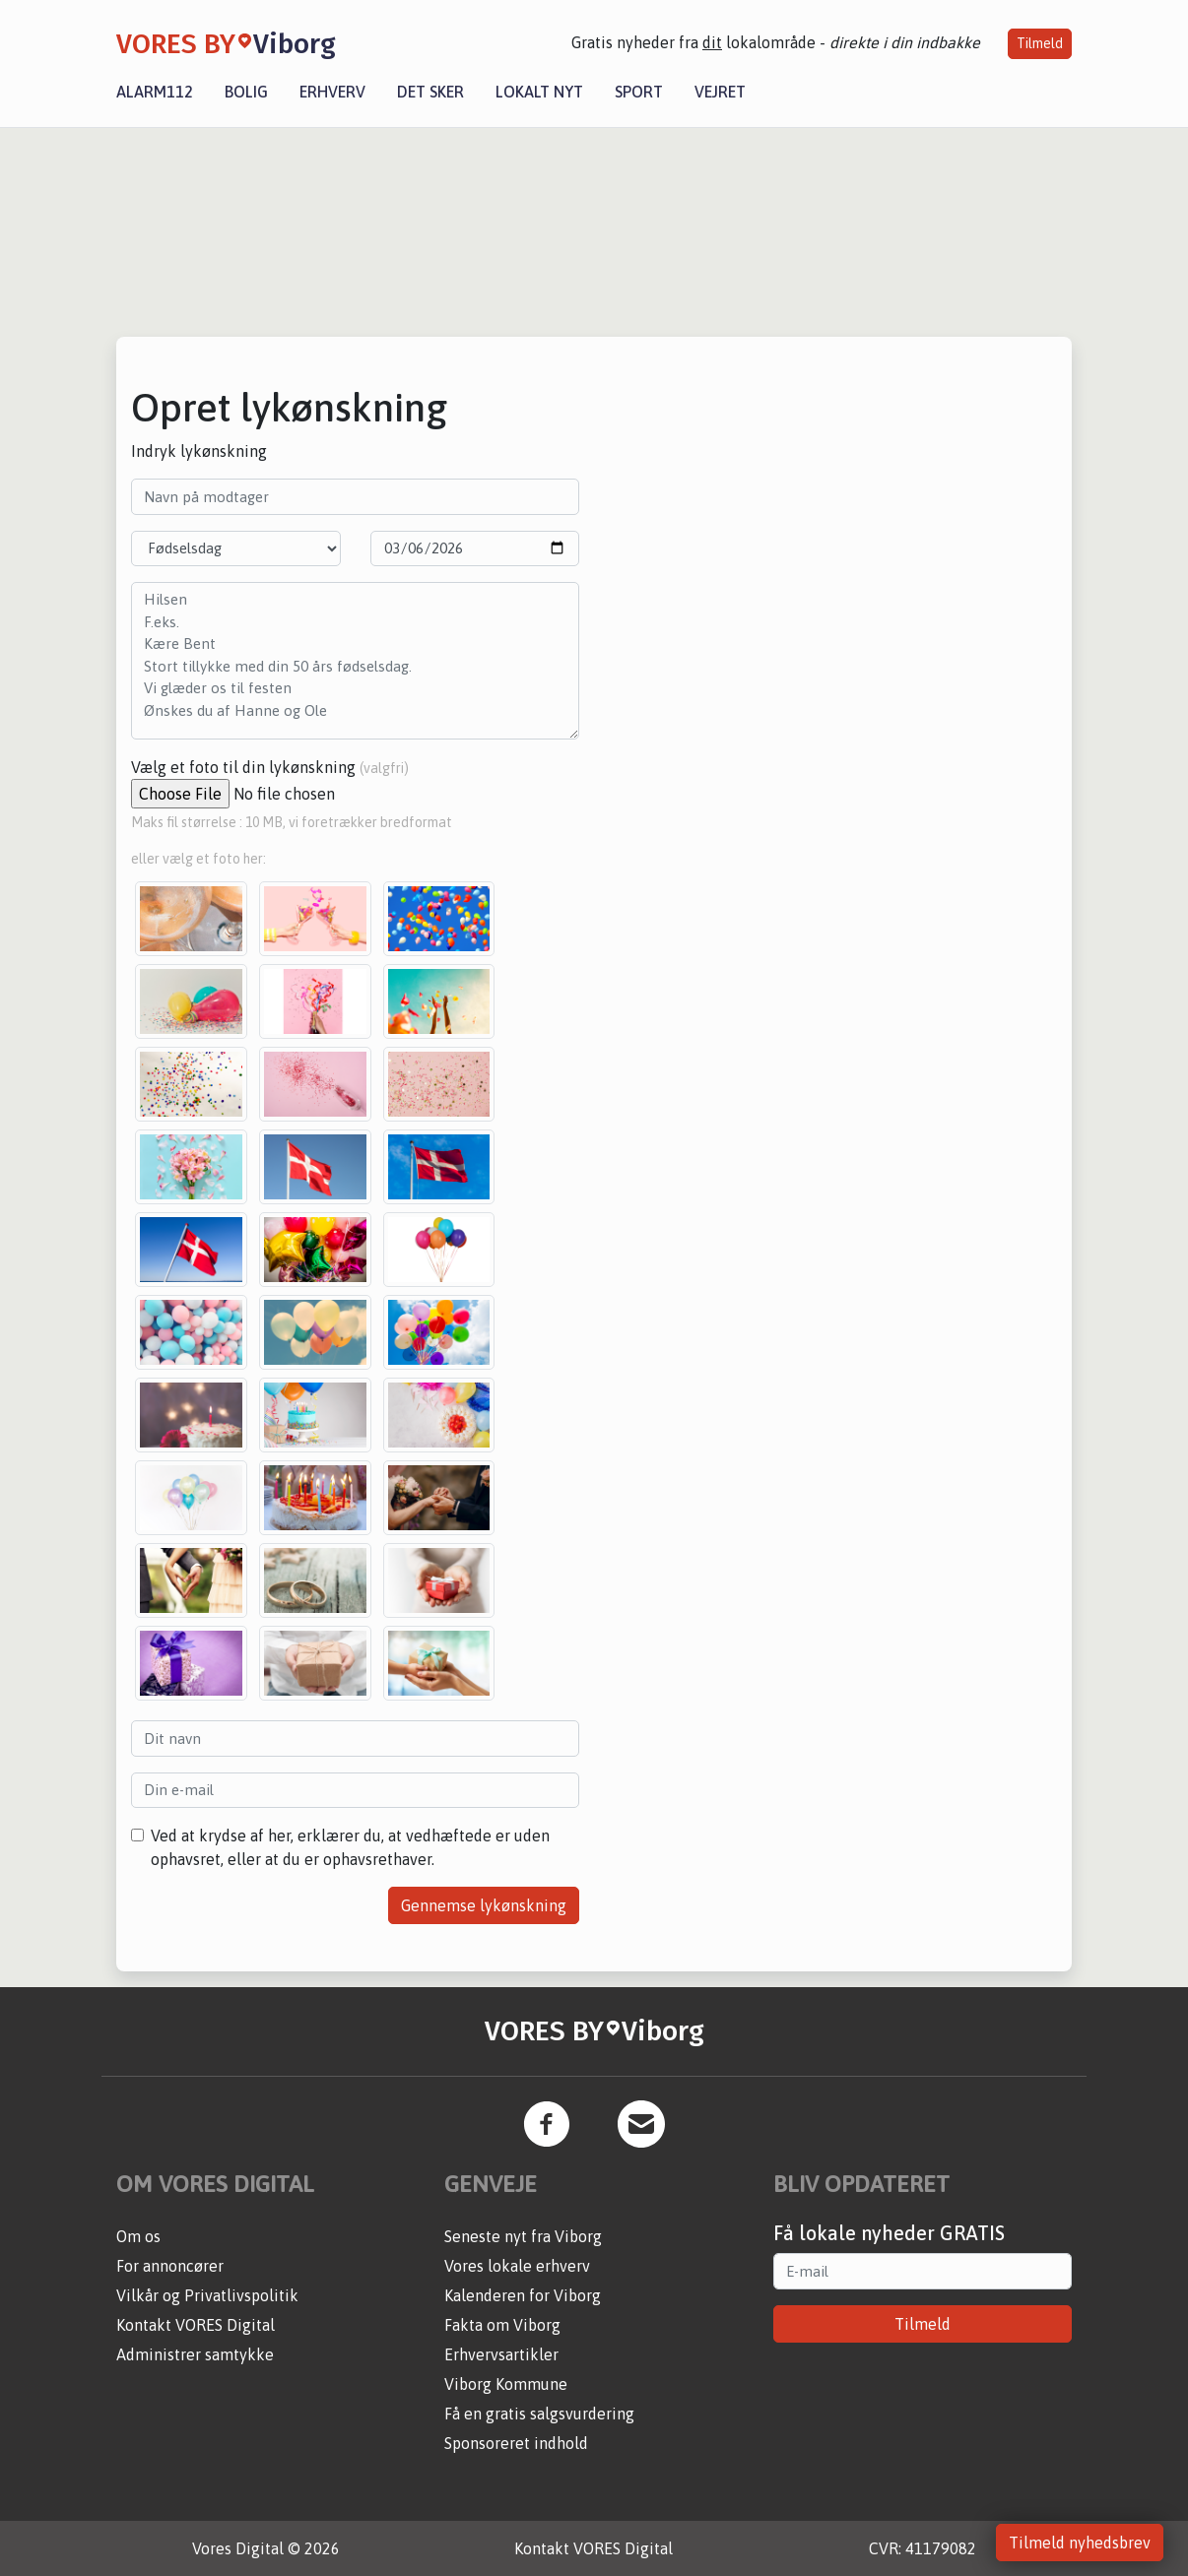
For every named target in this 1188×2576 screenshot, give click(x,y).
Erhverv (332, 91)
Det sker (430, 91)
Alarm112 (154, 91)
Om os (138, 2236)
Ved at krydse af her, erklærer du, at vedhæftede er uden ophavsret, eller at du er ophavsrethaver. (350, 1847)
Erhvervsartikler (501, 2354)
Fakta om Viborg (502, 2325)
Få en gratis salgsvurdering (539, 2413)
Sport (639, 91)
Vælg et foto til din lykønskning (270, 767)
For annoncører (170, 2266)
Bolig (246, 91)
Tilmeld (1040, 43)
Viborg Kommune (505, 2384)
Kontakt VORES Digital (195, 2325)
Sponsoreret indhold (516, 2443)
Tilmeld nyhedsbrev (1080, 2542)
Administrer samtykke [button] (195, 2354)
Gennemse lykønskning (483, 1905)
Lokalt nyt (539, 91)
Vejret (720, 91)
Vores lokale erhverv (517, 2266)
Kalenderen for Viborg (522, 2295)
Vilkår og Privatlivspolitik (207, 2295)
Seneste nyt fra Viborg (523, 2236)
